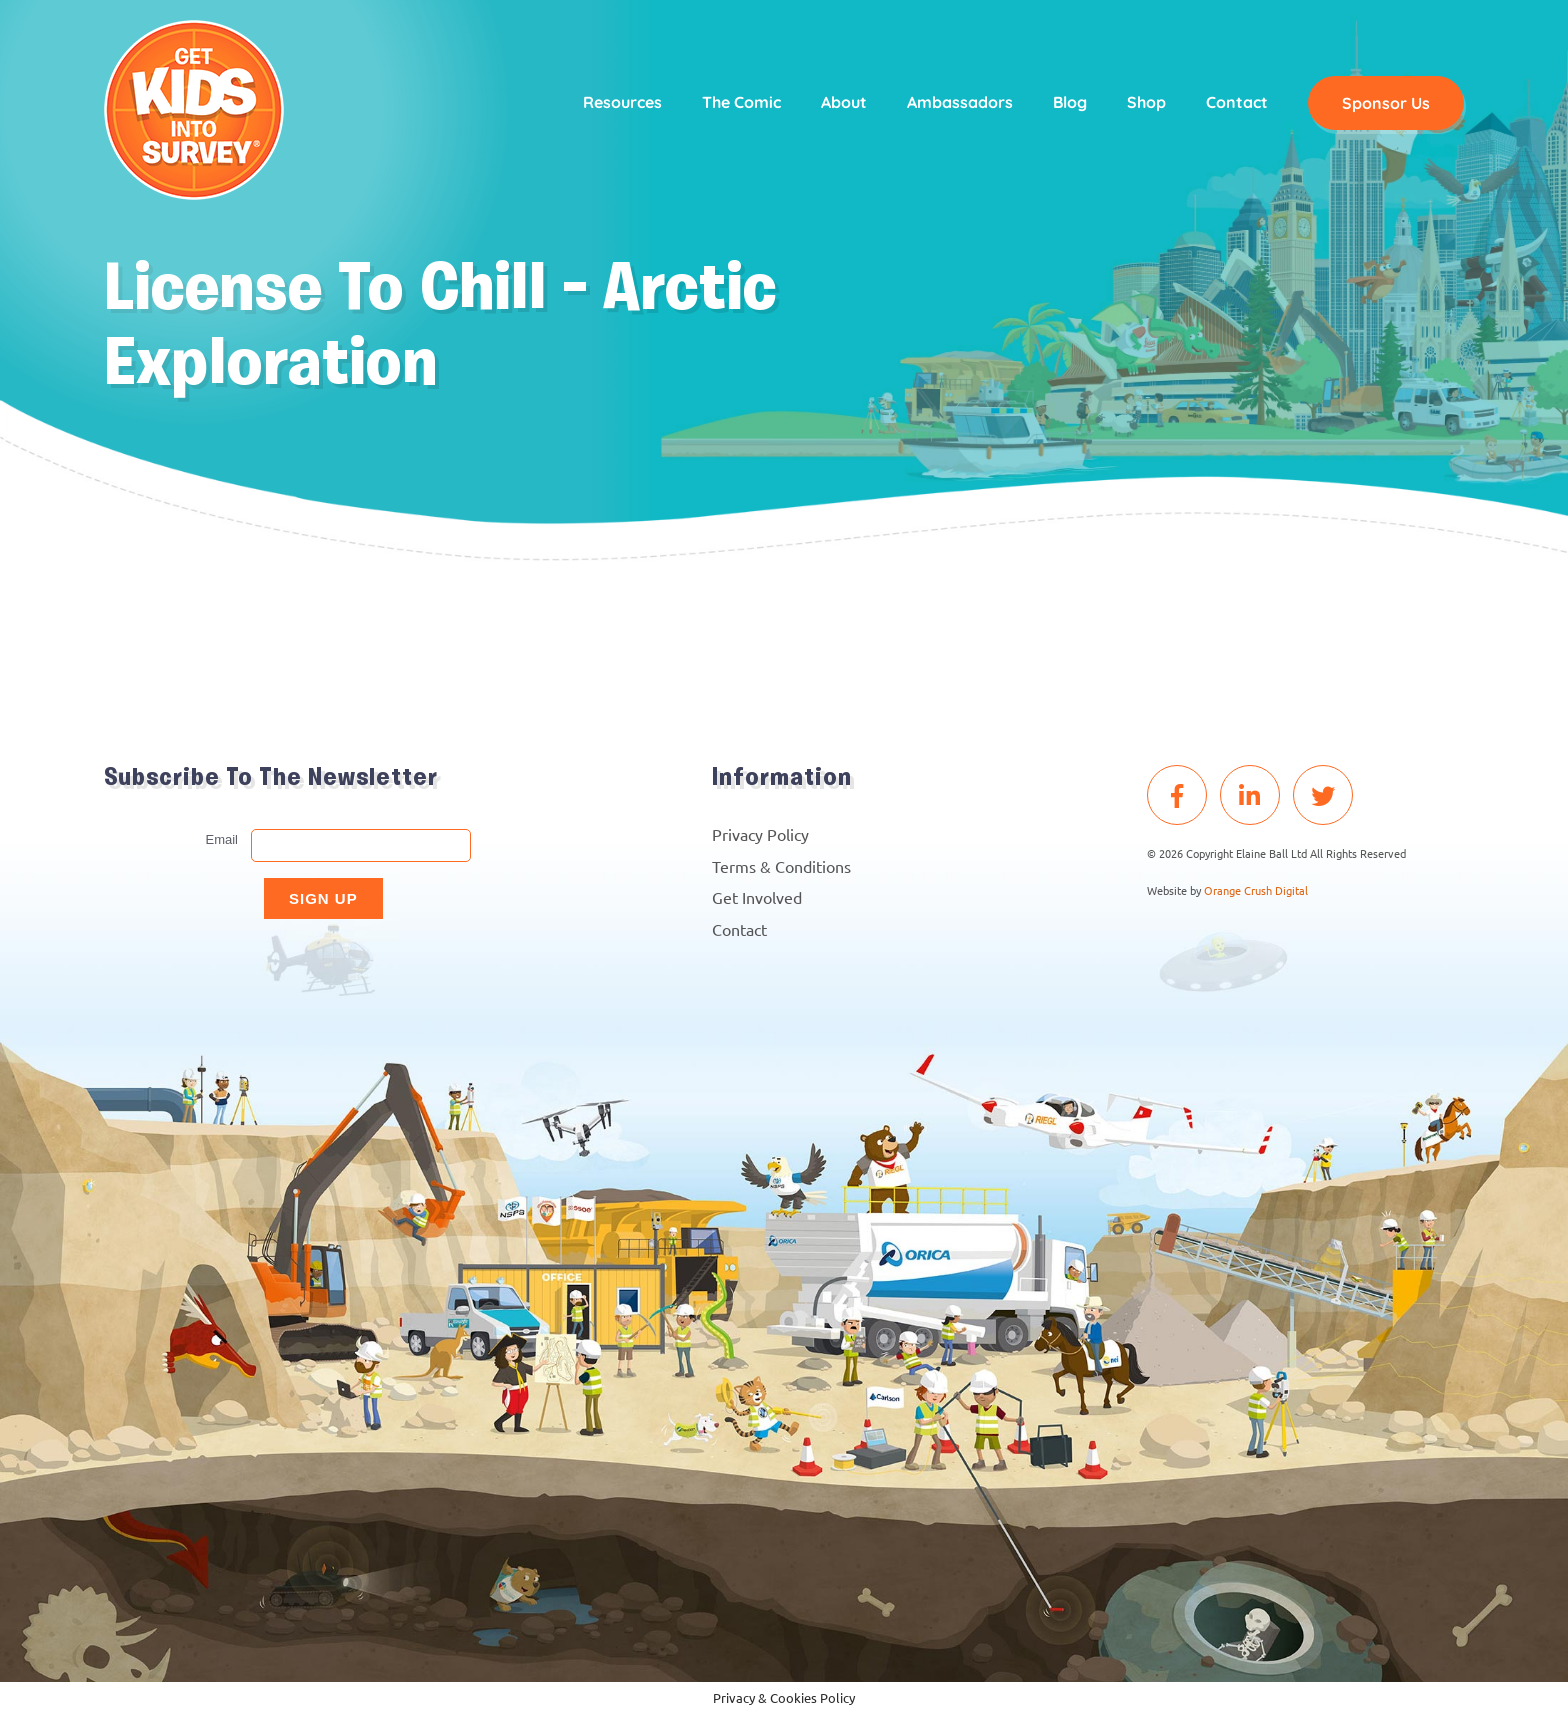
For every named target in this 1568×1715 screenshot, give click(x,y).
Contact (1237, 102)
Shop (1146, 102)
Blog (1070, 102)
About (844, 102)
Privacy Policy (760, 834)
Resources (622, 102)
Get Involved (757, 897)
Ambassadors (960, 102)
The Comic (741, 102)
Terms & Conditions (781, 866)
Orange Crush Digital (1256, 890)
